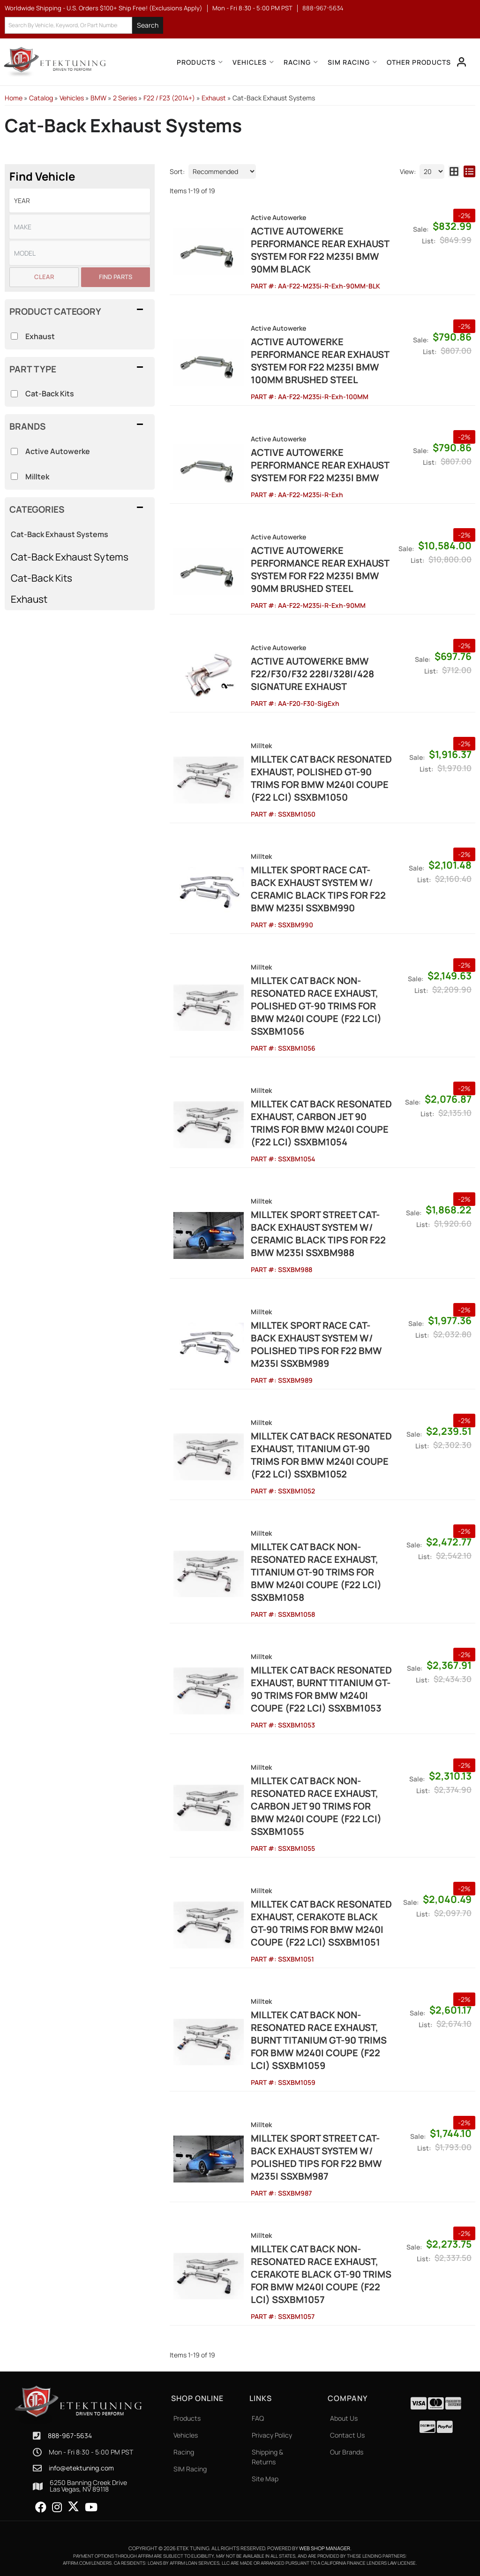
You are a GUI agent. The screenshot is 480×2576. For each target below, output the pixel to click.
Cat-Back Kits (41, 577)
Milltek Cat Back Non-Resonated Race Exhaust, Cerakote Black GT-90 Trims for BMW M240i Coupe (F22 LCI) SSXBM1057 (321, 2274)
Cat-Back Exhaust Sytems (69, 556)
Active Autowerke (57, 451)
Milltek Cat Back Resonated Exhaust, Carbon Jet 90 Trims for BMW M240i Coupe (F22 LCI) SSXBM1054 (321, 1123)
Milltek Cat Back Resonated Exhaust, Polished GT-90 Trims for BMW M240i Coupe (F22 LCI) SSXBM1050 (321, 778)
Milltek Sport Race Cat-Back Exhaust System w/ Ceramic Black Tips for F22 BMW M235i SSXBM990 (318, 889)
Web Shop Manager (324, 2548)
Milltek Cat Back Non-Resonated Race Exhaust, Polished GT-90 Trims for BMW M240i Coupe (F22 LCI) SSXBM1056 (316, 1006)
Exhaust (29, 599)
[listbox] (79, 253)
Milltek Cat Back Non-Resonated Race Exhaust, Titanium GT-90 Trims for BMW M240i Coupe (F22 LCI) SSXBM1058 (316, 1572)
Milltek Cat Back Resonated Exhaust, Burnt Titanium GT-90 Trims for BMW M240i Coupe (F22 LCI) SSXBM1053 (321, 1689)
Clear (44, 277)
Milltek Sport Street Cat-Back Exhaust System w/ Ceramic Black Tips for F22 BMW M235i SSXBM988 (318, 1233)
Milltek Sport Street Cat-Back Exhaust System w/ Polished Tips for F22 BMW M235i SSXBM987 (316, 2157)
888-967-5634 (70, 2435)
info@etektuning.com (81, 2468)
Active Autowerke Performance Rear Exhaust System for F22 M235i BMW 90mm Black (320, 250)
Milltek (37, 476)
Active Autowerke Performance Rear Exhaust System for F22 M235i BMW (320, 465)
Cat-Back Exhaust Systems (59, 534)
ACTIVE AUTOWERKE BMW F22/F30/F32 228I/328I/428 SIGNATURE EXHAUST (312, 674)
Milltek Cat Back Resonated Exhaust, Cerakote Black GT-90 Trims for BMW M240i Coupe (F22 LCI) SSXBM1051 (321, 1923)
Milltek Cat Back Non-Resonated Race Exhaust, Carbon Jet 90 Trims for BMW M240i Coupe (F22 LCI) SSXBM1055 (316, 1806)
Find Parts (115, 277)
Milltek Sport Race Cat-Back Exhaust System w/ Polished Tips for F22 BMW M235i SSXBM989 (316, 1344)
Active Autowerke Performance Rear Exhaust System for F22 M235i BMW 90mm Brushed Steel (320, 569)
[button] (80, 509)
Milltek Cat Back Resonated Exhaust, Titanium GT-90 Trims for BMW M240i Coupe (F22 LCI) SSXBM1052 (321, 1455)
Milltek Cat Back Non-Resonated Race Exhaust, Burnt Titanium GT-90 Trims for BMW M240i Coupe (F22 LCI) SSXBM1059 (319, 2040)
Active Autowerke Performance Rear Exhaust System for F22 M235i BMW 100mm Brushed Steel (320, 360)
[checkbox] (14, 451)
